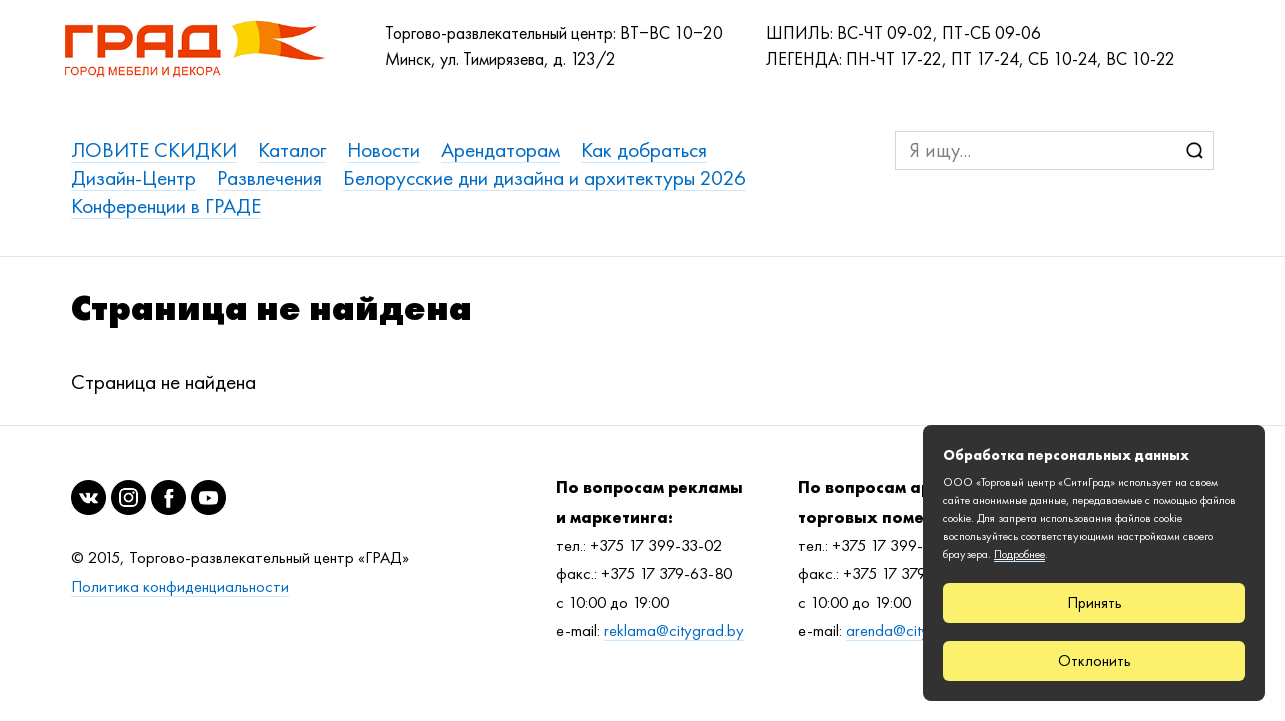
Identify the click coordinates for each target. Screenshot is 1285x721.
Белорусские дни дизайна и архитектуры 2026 (544, 177)
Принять (1094, 602)
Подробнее (1019, 554)
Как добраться (644, 149)
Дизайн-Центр (133, 177)
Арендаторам (500, 149)
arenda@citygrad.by (913, 630)
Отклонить (1094, 660)
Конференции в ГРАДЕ (166, 205)
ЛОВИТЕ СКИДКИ (154, 149)
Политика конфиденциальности (180, 586)
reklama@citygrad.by (674, 630)
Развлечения (269, 177)
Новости (383, 149)
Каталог (292, 149)
